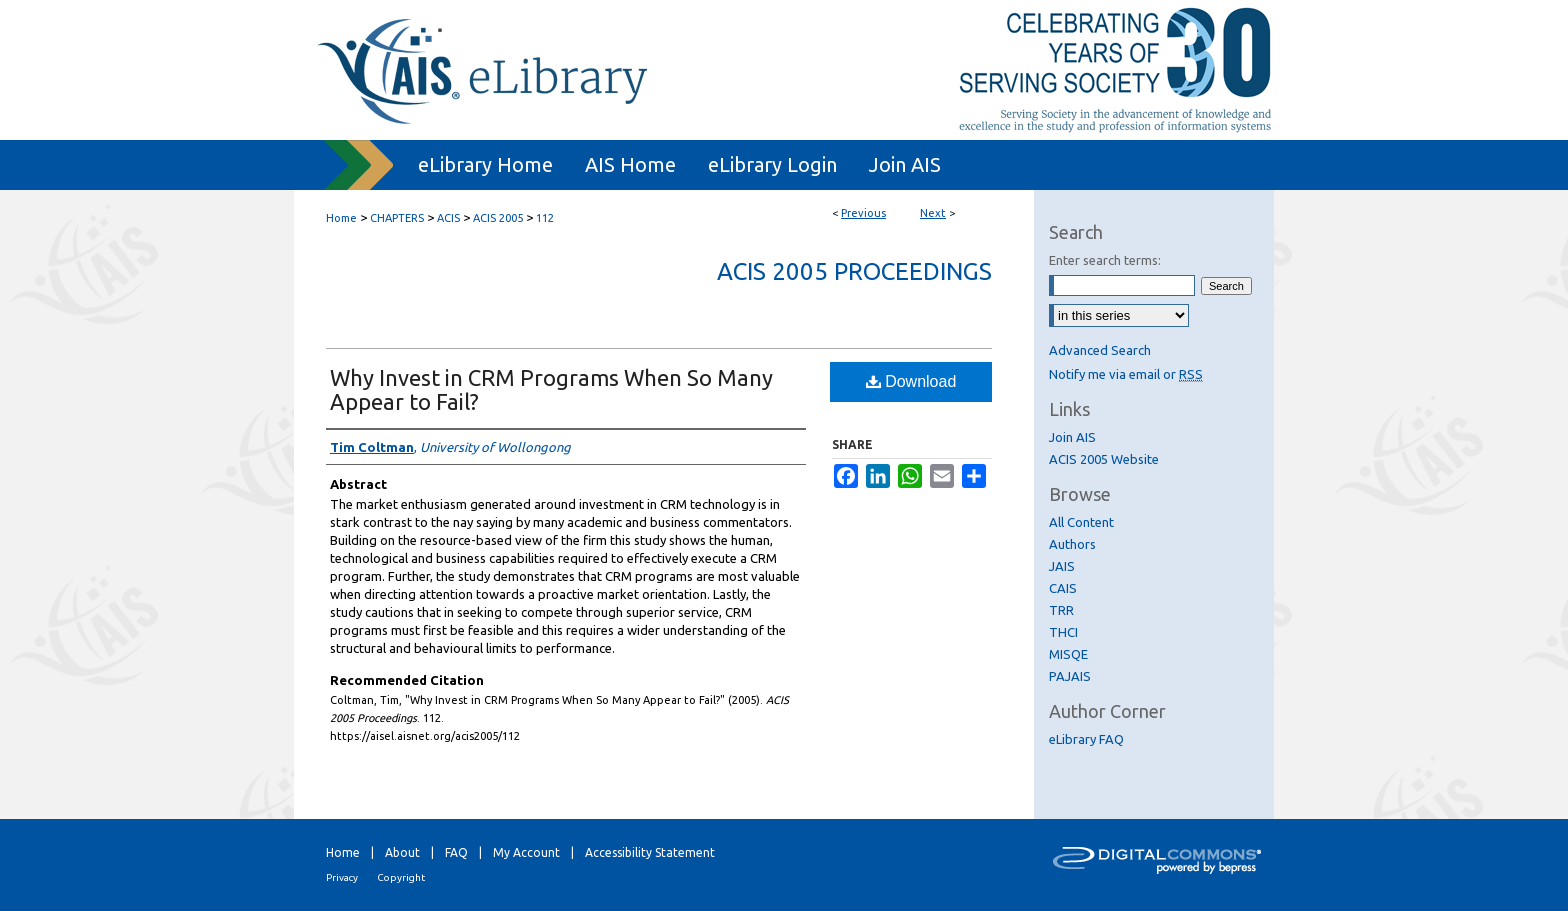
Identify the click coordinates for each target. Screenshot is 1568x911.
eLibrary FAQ (1086, 739)
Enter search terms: (1105, 260)
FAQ (456, 852)
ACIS (448, 218)
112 (545, 218)
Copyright (401, 877)
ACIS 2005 (498, 218)
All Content (1081, 522)
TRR (1061, 610)
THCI (1063, 632)
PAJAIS (1070, 676)
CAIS (1063, 588)
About (402, 852)
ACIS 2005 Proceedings (854, 271)
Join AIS (1072, 437)
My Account (526, 852)
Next (933, 213)
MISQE (1068, 654)
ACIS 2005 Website (1104, 459)
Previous (863, 213)
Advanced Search (1100, 350)
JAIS (1062, 566)
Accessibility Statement (650, 852)
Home (341, 218)
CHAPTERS (397, 218)
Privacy (342, 877)
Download (911, 381)
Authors (1072, 544)
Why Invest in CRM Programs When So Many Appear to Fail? (551, 389)
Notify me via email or (1126, 374)
